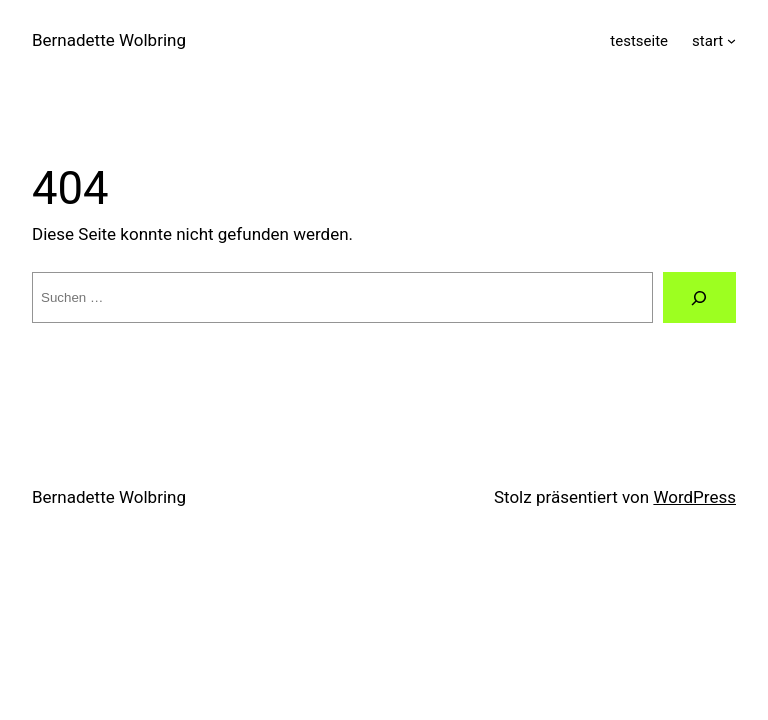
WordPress (694, 497)
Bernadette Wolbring (109, 40)
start (707, 41)
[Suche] (699, 297)
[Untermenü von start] (731, 40)
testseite (639, 41)
